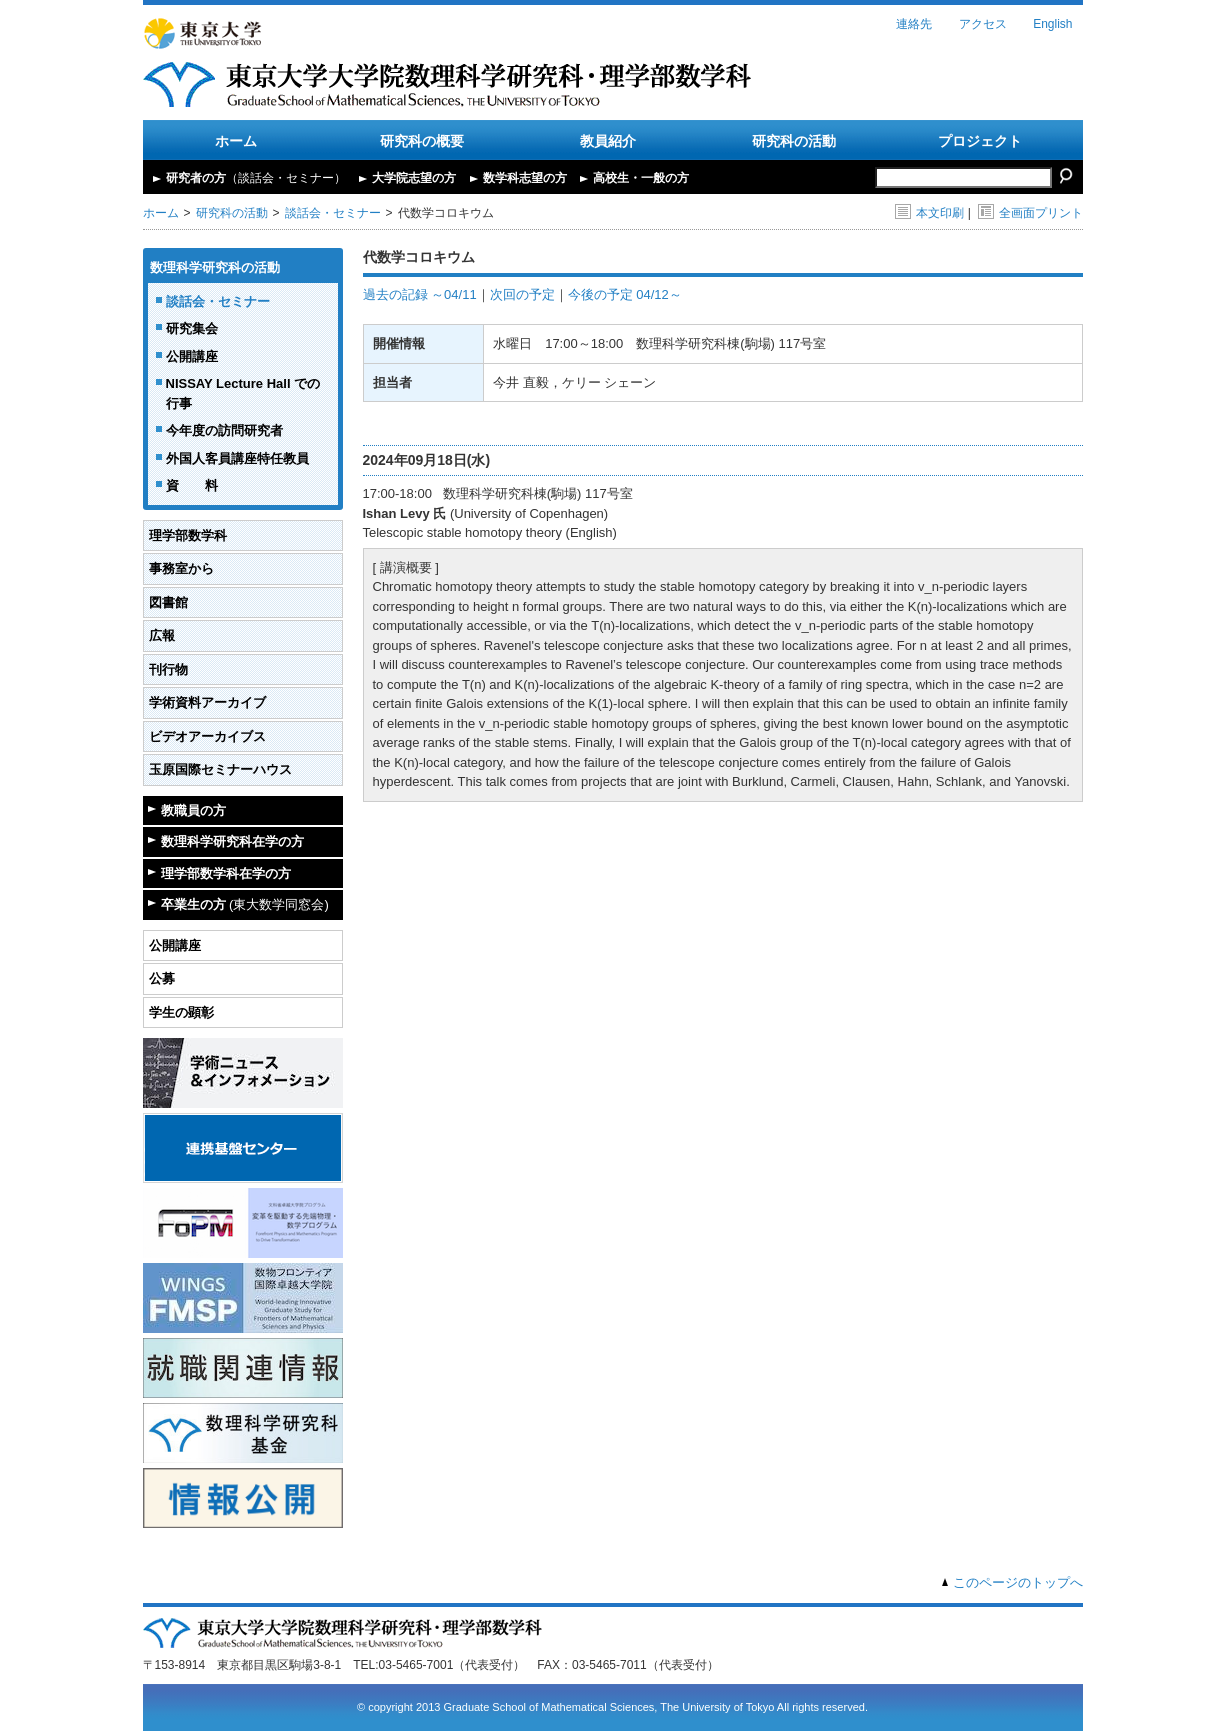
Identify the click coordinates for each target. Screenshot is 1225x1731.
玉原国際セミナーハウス (220, 769)
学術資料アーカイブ (207, 702)
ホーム (236, 141)
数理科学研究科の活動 (215, 267)
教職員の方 (193, 810)
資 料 (192, 485)
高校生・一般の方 (641, 178)
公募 (162, 978)
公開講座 (192, 356)
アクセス (983, 24)
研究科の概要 (422, 141)
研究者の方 (256, 178)
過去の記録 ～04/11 (420, 294)
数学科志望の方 (525, 178)
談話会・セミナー (333, 213)
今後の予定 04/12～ (625, 294)
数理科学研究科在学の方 (232, 841)
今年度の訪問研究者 (224, 430)
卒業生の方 (245, 904)
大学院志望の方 (414, 178)
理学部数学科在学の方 (226, 873)
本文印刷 (929, 213)
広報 (162, 635)
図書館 (168, 602)
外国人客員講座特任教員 (237, 458)
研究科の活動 (794, 141)
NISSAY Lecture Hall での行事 (243, 393)
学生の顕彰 (181, 1012)
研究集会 (192, 328)
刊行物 (168, 669)
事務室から (181, 568)
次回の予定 (522, 294)
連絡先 (914, 24)
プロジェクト (980, 141)
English (1052, 24)
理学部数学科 (188, 535)
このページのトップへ (1018, 1582)
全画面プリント (1030, 213)
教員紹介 (608, 141)
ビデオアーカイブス (207, 736)
